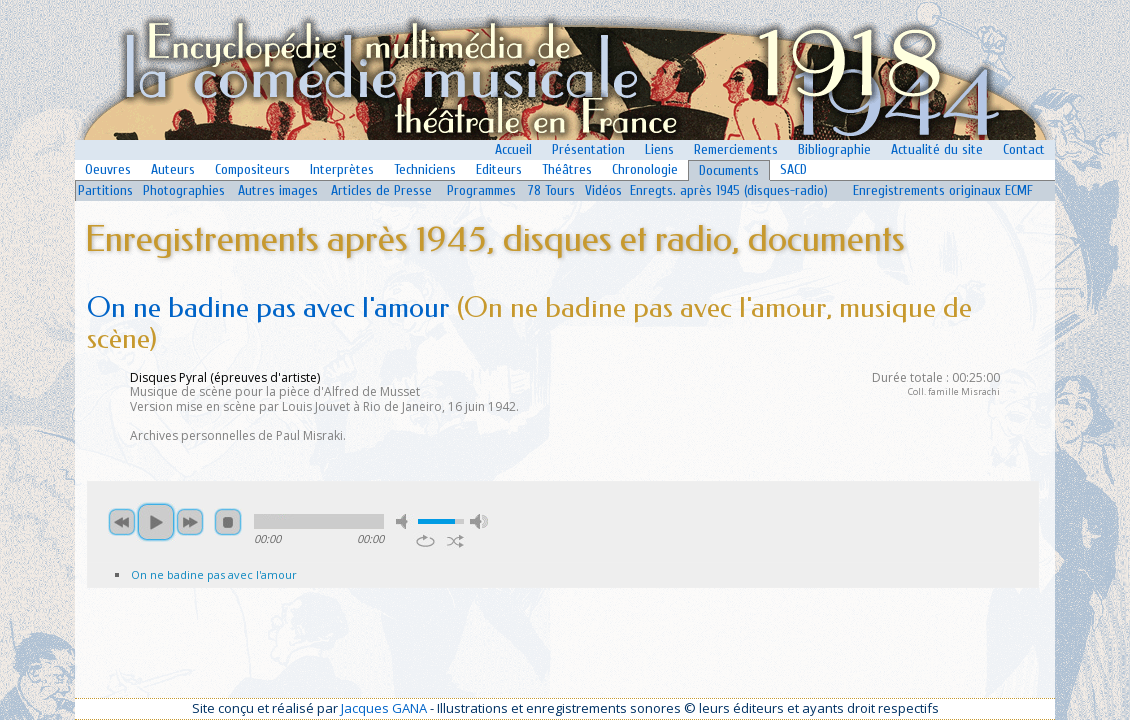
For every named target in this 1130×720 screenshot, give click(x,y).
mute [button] (405, 521)
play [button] (156, 522)
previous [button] (122, 522)
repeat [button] (425, 541)
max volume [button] (479, 521)
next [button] (190, 522)
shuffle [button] (455, 541)
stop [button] (228, 522)
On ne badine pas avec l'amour (214, 574)
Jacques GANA (384, 708)
